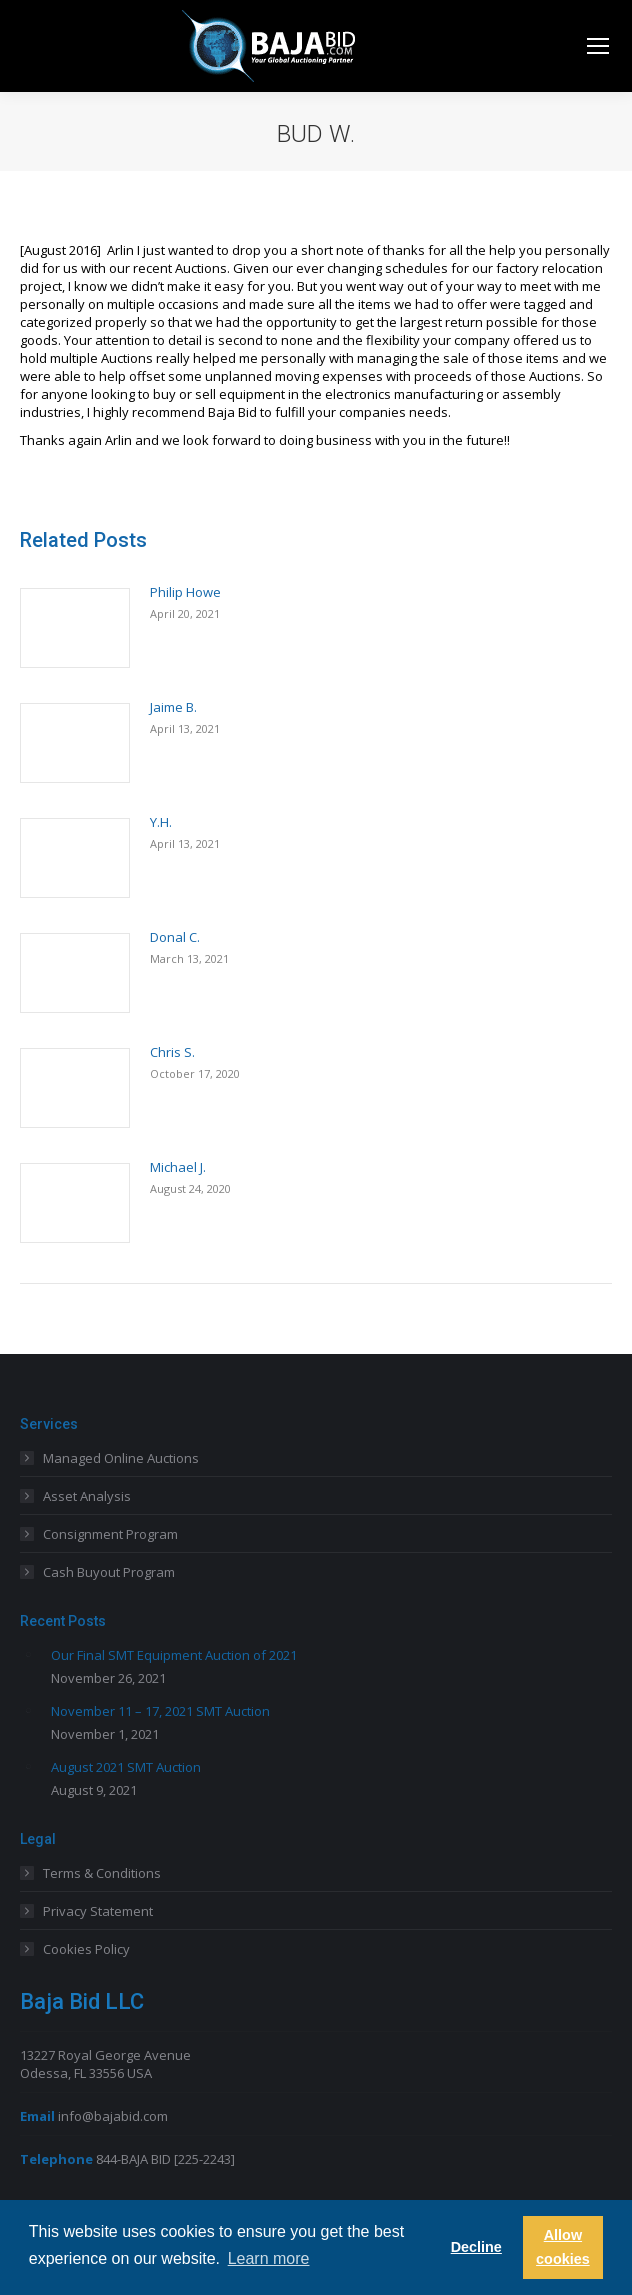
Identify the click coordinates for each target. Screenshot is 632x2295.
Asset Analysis (87, 1496)
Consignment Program (110, 1534)
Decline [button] (476, 2247)
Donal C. (175, 937)
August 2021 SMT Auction (126, 1767)
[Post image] (75, 628)
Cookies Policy (86, 1949)
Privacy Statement (98, 1911)
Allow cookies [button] (563, 2247)
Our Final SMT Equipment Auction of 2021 (174, 1655)
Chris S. (172, 1052)
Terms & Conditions (102, 1873)
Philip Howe (185, 592)
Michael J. (178, 1167)
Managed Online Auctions (121, 1458)
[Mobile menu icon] (598, 46)
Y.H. (161, 822)
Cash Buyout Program (109, 1572)
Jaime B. (173, 707)
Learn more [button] (269, 2258)
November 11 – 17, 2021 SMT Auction (160, 1711)
